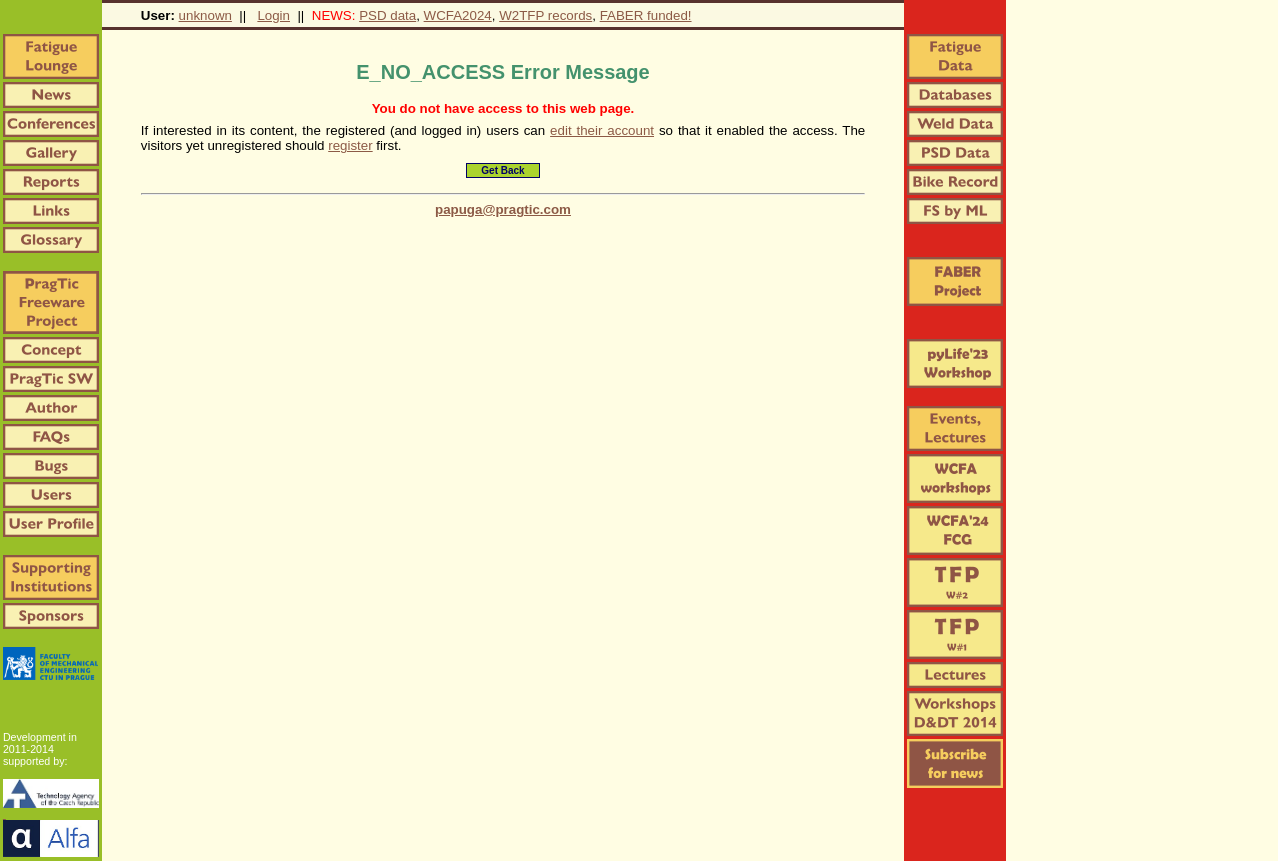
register (350, 145)
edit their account (602, 130)
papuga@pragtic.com (503, 209)
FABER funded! (646, 15)
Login (273, 15)
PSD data (387, 15)
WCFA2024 (458, 15)
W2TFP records (545, 15)
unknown (205, 15)
